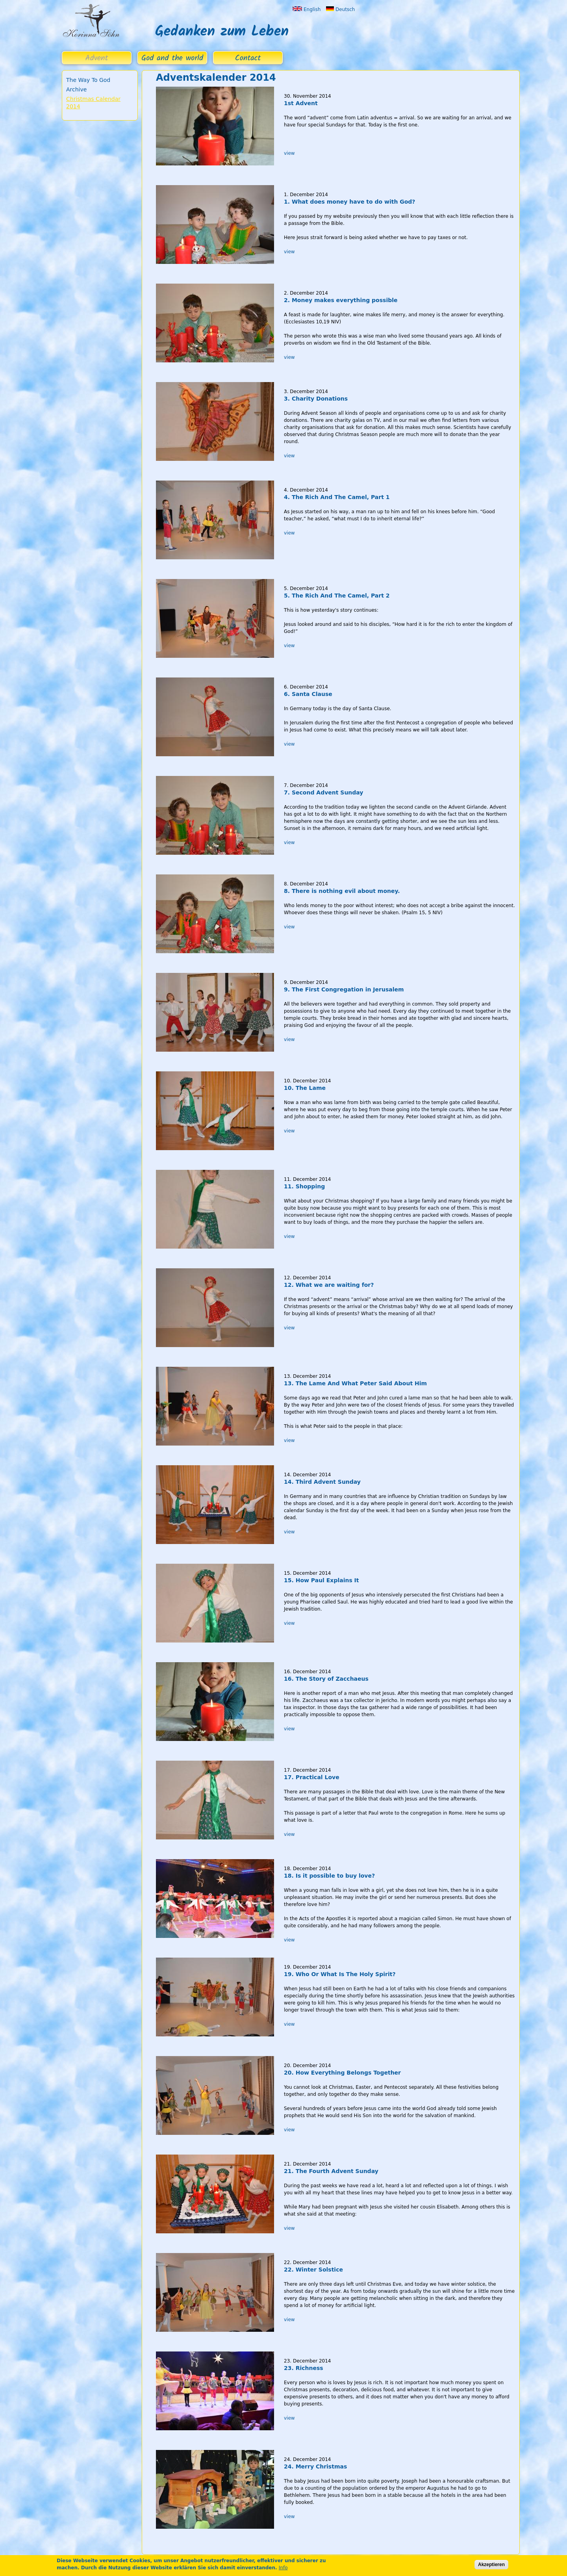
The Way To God (88, 80)
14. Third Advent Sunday (322, 1482)
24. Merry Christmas (315, 2466)
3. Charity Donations (316, 398)
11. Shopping (304, 1186)
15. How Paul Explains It (321, 1580)
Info (283, 2568)
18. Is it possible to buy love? (329, 1876)
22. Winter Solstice (313, 2269)
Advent (96, 58)
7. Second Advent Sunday (323, 792)
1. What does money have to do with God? (349, 202)
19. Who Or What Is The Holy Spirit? (340, 1974)
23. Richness (303, 2368)
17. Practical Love (311, 1777)
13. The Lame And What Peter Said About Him (355, 1383)
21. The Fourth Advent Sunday (331, 2171)
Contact (248, 58)
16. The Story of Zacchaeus (326, 1679)
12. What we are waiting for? (329, 1285)
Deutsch (340, 9)
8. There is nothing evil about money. (342, 891)
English (307, 9)
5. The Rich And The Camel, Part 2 (336, 595)
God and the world (172, 58)
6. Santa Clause (308, 694)
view (289, 153)
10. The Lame (305, 1088)
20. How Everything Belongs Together (342, 2072)
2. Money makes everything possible (341, 300)
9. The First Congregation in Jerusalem (344, 989)
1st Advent (301, 103)
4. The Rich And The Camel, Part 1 (336, 497)
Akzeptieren (491, 2565)
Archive (76, 89)
